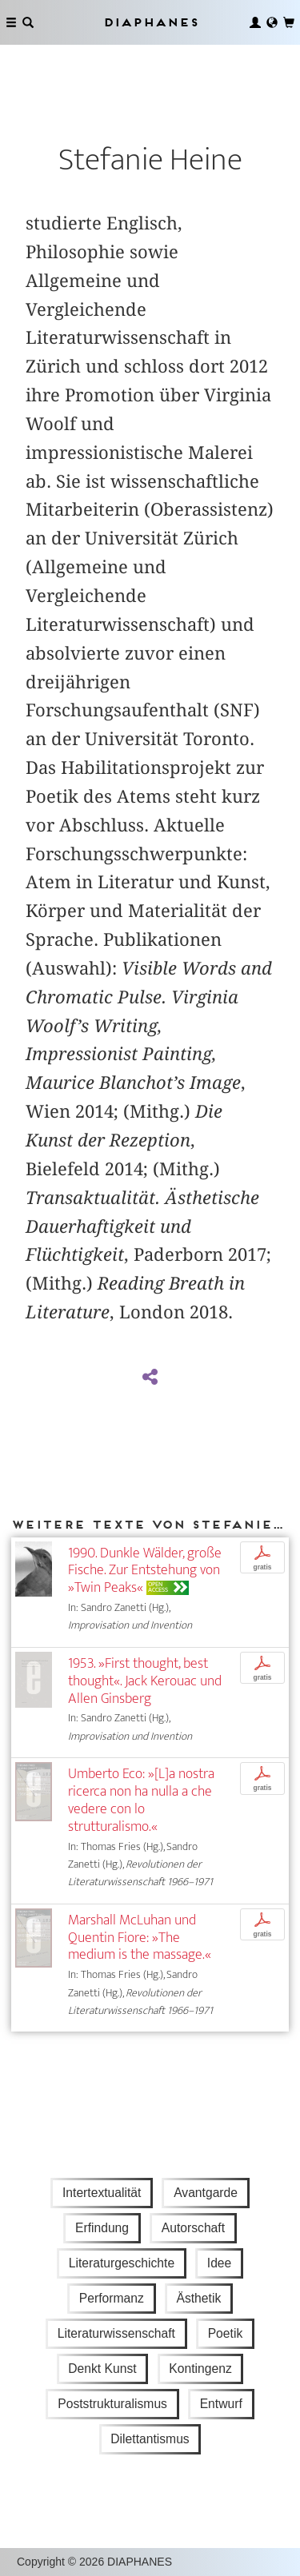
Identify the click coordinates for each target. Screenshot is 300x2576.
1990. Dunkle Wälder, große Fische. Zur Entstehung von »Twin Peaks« (145, 1571)
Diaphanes (150, 22)
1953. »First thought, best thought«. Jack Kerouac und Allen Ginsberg (145, 1681)
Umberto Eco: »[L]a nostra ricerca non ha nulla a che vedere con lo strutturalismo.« (141, 1800)
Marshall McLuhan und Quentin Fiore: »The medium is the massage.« (139, 1938)
